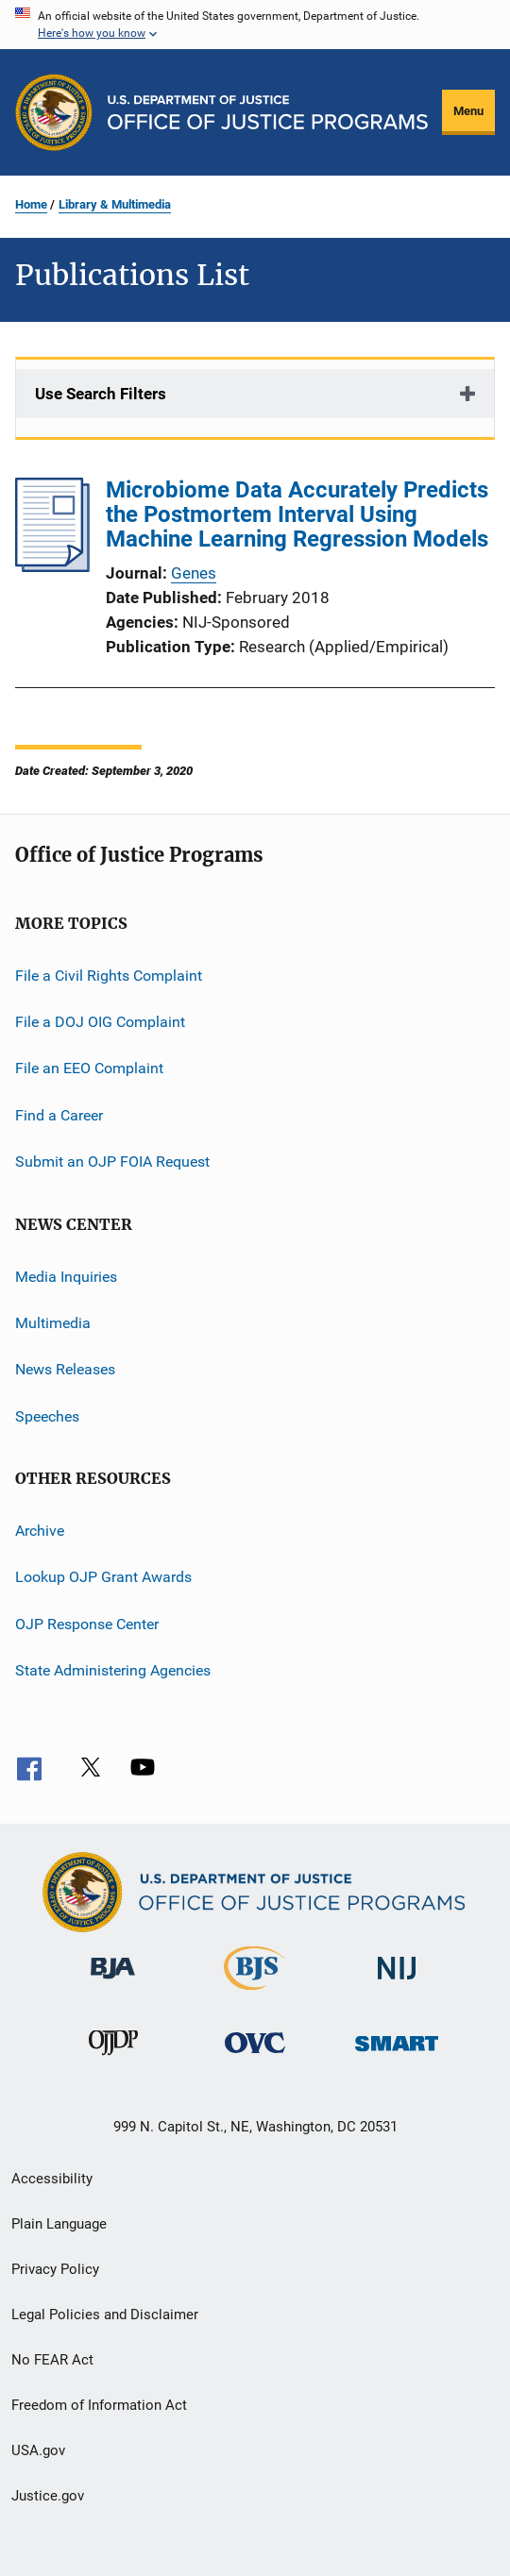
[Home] (268, 112)
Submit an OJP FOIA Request (112, 1161)
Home (31, 204)
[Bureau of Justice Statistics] (254, 1993)
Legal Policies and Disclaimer (104, 2314)
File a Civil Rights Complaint (108, 976)
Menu (468, 111)
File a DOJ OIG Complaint (100, 1022)
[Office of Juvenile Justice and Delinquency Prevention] (113, 2059)
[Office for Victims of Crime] (255, 2056)
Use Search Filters (100, 393)
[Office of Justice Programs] (54, 112)
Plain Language (59, 2223)
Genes (193, 573)
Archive (39, 1531)
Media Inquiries (66, 1276)
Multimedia (53, 1323)
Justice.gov (47, 2495)
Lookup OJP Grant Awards (103, 1577)
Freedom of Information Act (99, 2405)
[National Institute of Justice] (397, 1982)
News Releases (65, 1369)
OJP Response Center (87, 1624)
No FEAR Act (52, 2359)
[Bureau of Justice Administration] (113, 1982)
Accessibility (52, 2178)
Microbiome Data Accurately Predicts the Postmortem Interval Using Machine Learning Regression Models (297, 514)
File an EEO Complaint (89, 1068)
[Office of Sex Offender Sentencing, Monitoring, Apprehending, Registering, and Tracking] (396, 2054)
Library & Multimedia (115, 204)
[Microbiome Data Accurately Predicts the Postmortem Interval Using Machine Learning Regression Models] (52, 566)
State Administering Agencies (113, 1670)
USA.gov (38, 2450)
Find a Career (59, 1115)
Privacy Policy (55, 2269)
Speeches (47, 1415)
